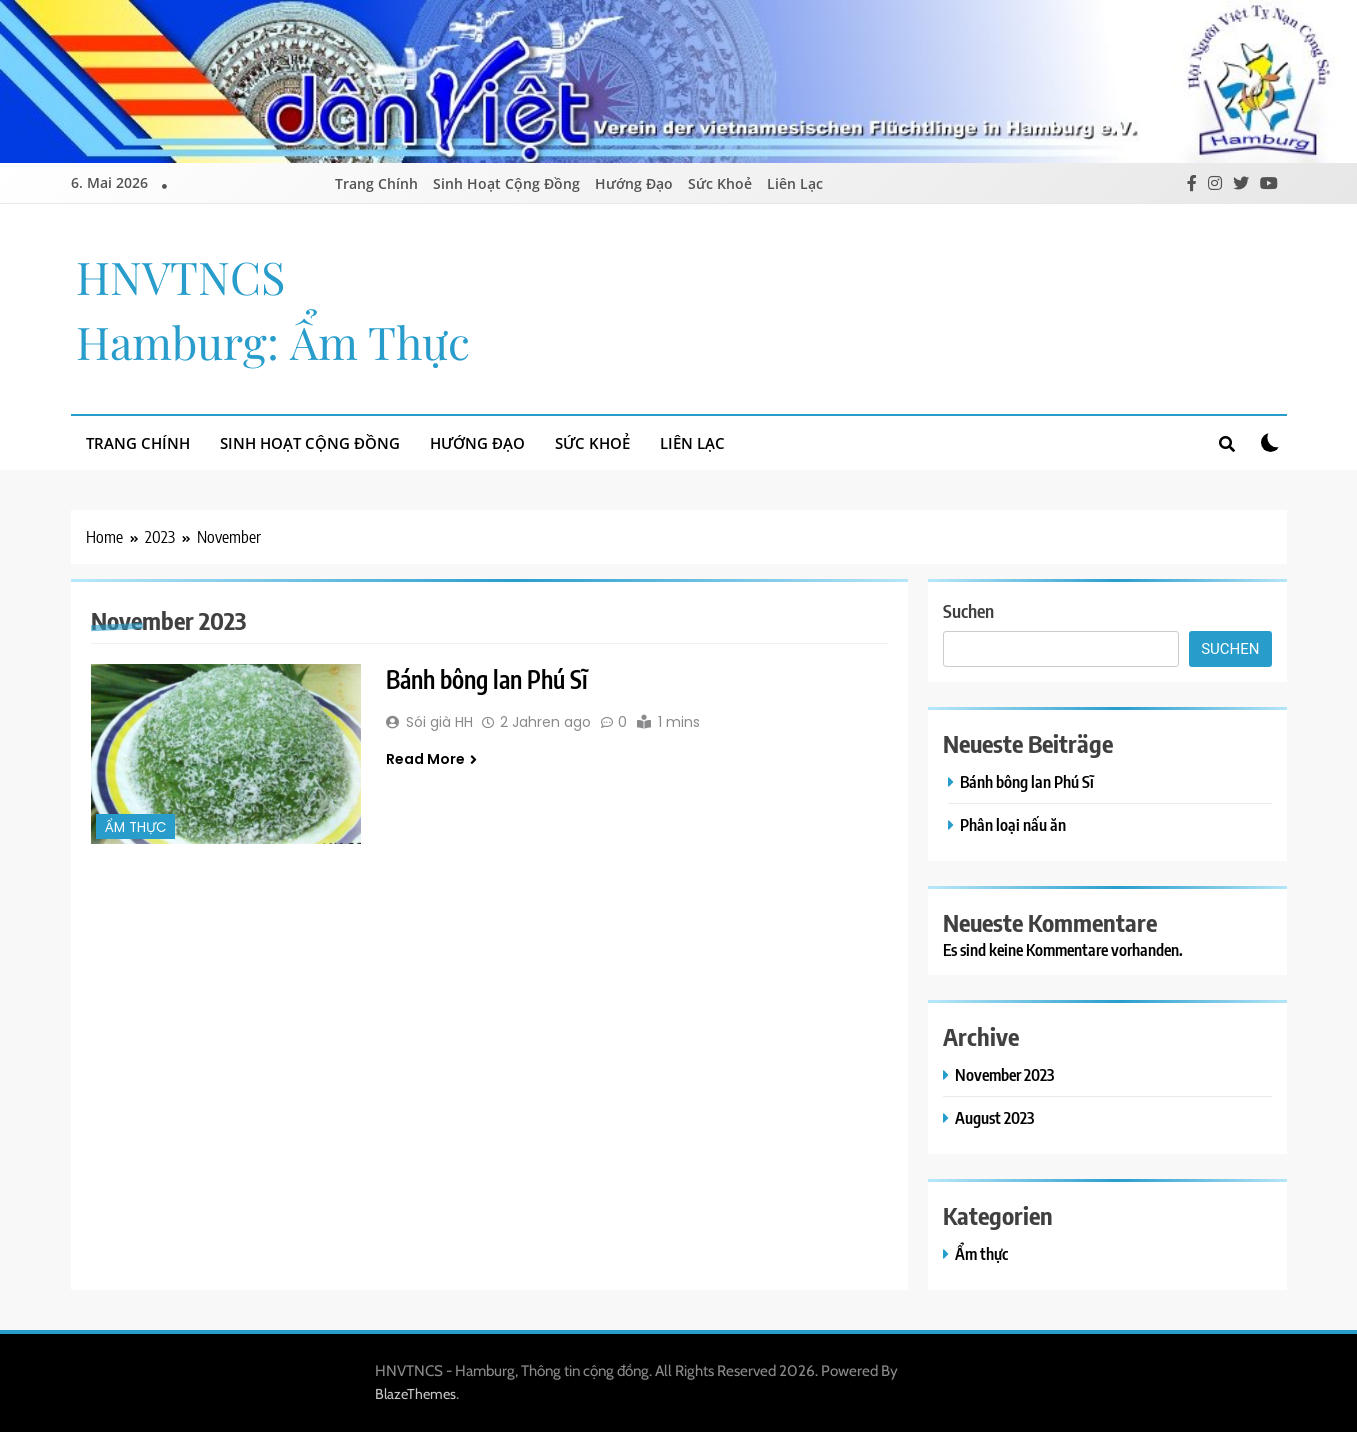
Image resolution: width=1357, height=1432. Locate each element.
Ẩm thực (135, 827)
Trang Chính (376, 183)
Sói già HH (439, 722)
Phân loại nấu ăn (1013, 824)
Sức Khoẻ (720, 183)
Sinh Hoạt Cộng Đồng (506, 183)
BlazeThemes (415, 1394)
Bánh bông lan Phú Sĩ (487, 679)
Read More (431, 759)
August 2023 (994, 1117)
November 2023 (1004, 1074)
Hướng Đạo (634, 183)
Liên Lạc (795, 183)
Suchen (968, 610)
